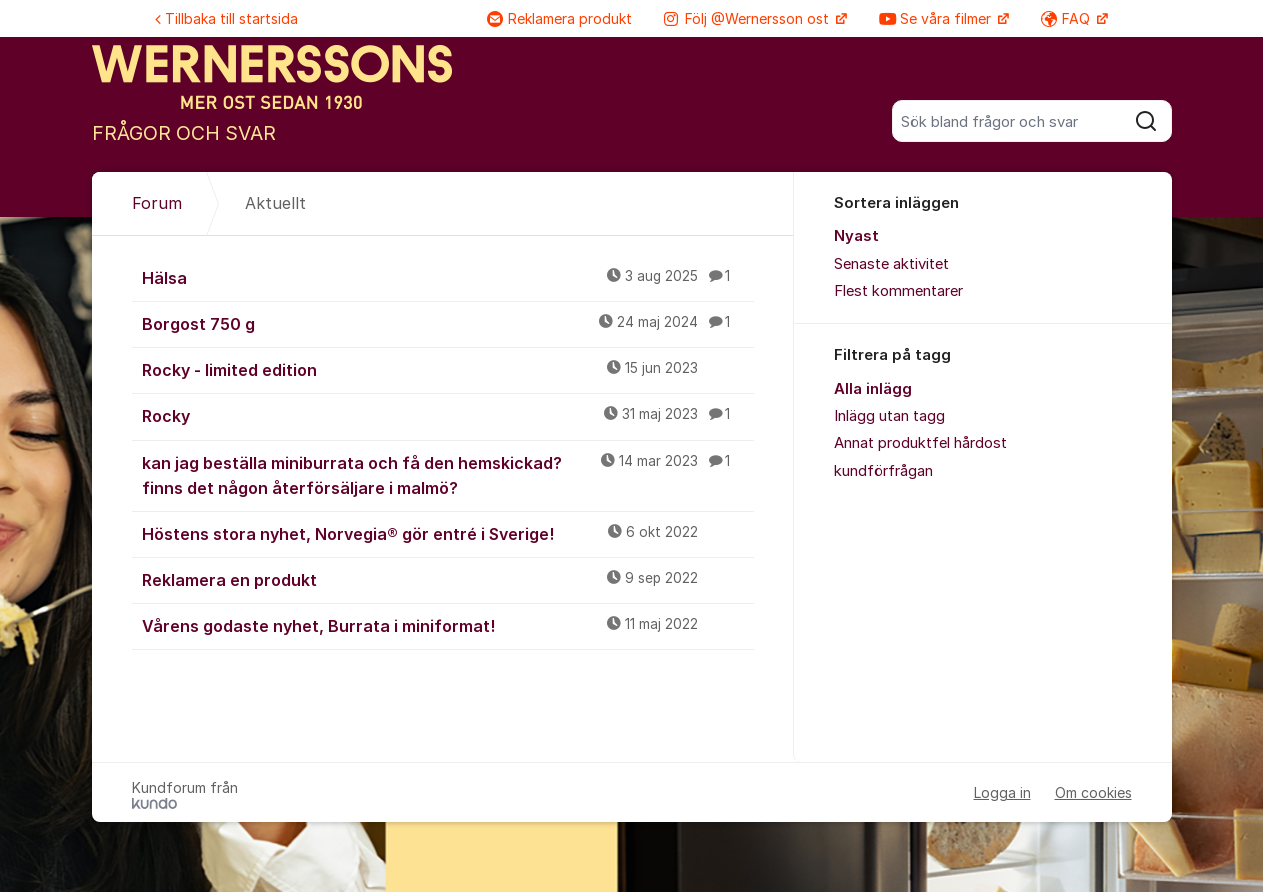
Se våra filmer (937, 18)
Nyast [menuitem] (856, 236)
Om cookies (1093, 792)
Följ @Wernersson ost (748, 18)
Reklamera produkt (559, 18)
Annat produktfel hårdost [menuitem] (920, 443)
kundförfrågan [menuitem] (883, 471)
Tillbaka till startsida (226, 18)
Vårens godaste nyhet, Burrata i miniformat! (448, 625)
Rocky (448, 415)
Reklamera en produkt (448, 579)
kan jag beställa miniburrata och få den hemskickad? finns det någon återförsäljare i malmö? (448, 474)
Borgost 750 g (448, 323)
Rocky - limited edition (448, 369)
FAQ (1067, 18)
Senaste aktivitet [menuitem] (891, 264)
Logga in (1002, 792)
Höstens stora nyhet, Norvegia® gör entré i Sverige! (448, 533)
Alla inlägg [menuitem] (873, 389)
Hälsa (448, 277)
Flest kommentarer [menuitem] (898, 291)
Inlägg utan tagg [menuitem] (889, 416)
